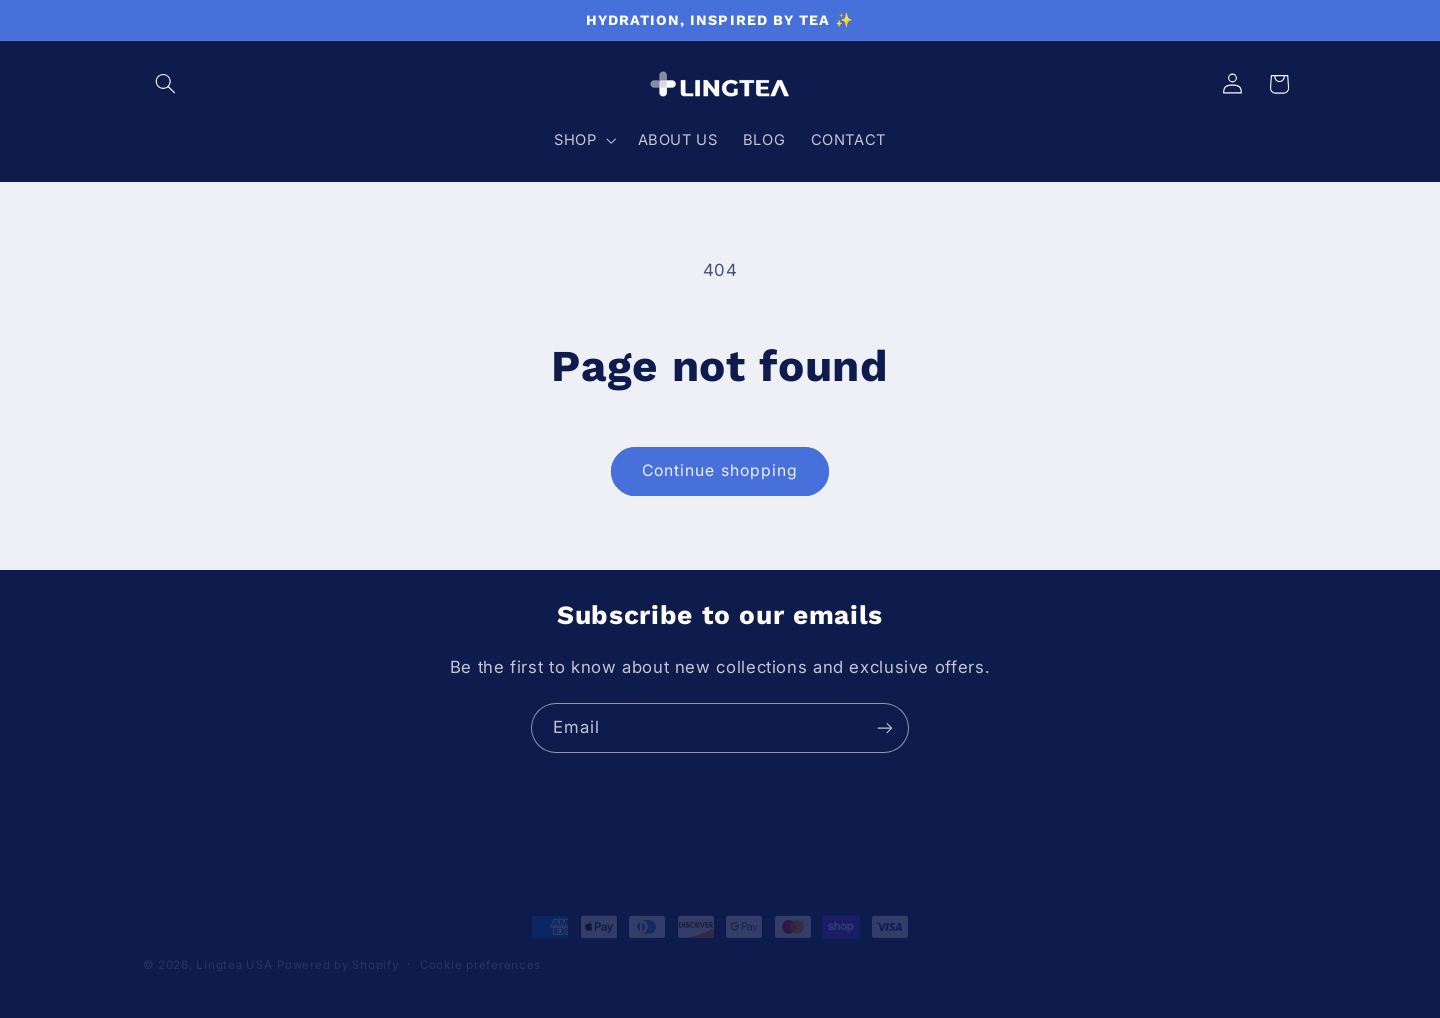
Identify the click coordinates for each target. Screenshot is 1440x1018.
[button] (166, 84)
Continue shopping (720, 470)
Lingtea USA (234, 947)
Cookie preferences (480, 947)
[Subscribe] (885, 727)
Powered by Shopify (337, 947)
